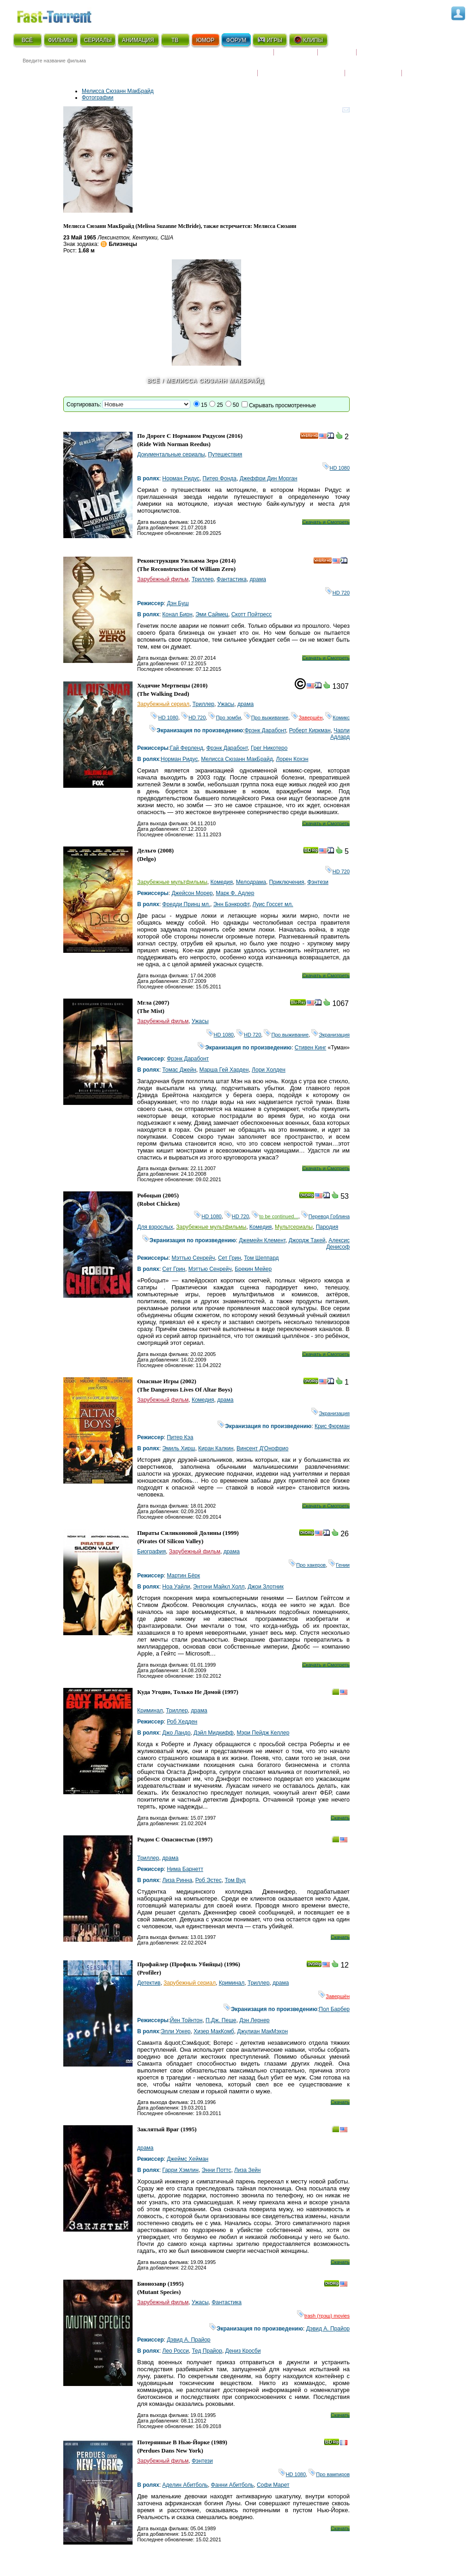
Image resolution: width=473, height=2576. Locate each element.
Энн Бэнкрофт (231, 904)
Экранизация (330, 1034)
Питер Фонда (219, 478)
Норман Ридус (180, 478)
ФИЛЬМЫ (60, 40)
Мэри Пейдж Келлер (262, 1733)
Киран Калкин (215, 1448)
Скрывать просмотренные (282, 405)
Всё (153, 381)
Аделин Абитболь (185, 2485)
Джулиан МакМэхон (262, 2031)
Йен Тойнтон (186, 2020)
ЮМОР (205, 40)
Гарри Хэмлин (180, 2170)
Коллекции (296, 56)
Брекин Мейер (253, 1269)
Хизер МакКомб (214, 2031)
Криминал (150, 1710)
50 (236, 405)
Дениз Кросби (243, 2351)
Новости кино (230, 67)
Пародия (327, 1227)
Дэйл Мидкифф (214, 1733)
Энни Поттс (216, 2170)
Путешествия (225, 454)
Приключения (286, 882)
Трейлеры (421, 67)
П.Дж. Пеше (221, 2020)
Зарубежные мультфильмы (172, 882)
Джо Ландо (176, 1733)
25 (220, 405)
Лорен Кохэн (292, 759)
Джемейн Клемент (262, 1240)
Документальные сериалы (171, 454)
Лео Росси (175, 2351)
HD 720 (337, 592)
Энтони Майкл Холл (218, 1586)
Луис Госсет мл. (273, 904)
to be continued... (275, 1216)
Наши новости (373, 67)
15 (204, 405)
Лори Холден (268, 1070)
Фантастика (232, 579)
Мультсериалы (294, 1227)
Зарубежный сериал (163, 704)
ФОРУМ (236, 40)
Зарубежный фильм (162, 579)
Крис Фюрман (332, 1426)
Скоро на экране (241, 56)
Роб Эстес (208, 1880)
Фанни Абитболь (232, 2485)
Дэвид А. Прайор (328, 2328)
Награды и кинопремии (301, 67)
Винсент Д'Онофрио (262, 1448)
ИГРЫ (269, 39)
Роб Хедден (182, 1721)
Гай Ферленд (186, 748)
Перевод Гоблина (325, 1216)
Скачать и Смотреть (326, 522)
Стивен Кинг (310, 1047)
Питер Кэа (180, 1437)
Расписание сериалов (396, 56)
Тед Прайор (207, 2351)
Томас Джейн (179, 1070)
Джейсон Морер (191, 893)
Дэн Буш (177, 603)
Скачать (340, 1818)
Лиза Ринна (177, 1880)
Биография (151, 1551)
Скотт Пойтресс (251, 614)
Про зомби (224, 717)
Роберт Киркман (310, 730)
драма (258, 579)
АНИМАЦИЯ (138, 40)
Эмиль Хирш (178, 1448)
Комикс (337, 717)
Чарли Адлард (340, 733)
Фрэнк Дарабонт (265, 730)
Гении (339, 1565)
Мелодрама (251, 882)
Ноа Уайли (176, 1586)
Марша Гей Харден (224, 1070)
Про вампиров (329, 2474)
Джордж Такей (307, 1240)
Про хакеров (307, 1565)
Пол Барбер (334, 2009)
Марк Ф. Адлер (235, 893)
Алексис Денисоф (338, 1243)
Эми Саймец (211, 614)
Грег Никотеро (269, 748)
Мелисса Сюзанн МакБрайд (118, 91)
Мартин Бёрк (183, 1575)
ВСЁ (27, 40)
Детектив (148, 1983)
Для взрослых (155, 1227)
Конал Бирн (177, 614)
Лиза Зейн (247, 2170)
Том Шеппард (261, 1258)
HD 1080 (336, 468)
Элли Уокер (176, 2031)
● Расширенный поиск (141, 71)
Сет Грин (229, 1258)
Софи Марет (273, 2485)
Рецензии (337, 56)
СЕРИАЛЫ (98, 40)
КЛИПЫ (308, 39)
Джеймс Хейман (187, 2159)
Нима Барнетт (185, 1869)
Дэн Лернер (254, 2020)
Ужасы (226, 704)
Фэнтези (317, 882)
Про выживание (266, 717)
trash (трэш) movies (323, 2315)
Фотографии (98, 97)
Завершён (306, 717)
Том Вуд (234, 1880)
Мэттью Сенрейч (193, 1258)
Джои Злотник (266, 1586)
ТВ (174, 40)
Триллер (202, 579)
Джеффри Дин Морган (268, 478)
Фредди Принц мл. (186, 904)
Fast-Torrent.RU (63, 15)
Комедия (221, 882)
